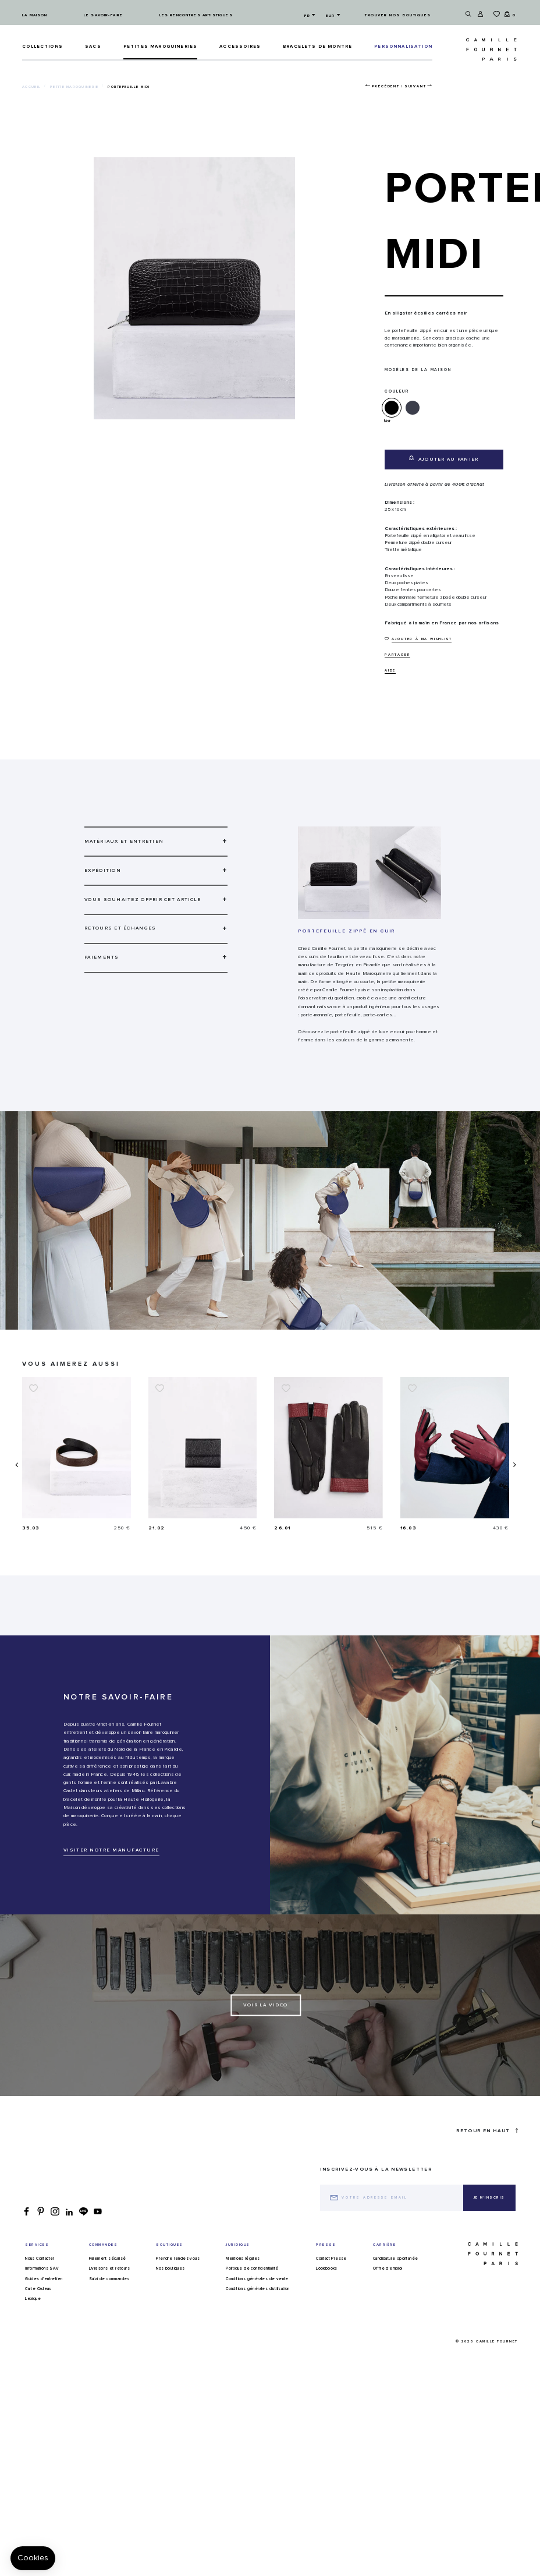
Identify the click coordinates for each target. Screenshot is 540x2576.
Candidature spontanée (395, 2290)
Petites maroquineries (160, 46)
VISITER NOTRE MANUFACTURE (111, 1881)
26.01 (408, 1528)
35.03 (157, 1528)
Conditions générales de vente (257, 2310)
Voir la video (265, 2036)
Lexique (33, 2330)
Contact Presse (331, 2290)
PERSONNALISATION (403, 46)
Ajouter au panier (443, 458)
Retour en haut (486, 2162)
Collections (42, 46)
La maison (34, 15)
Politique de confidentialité (252, 2300)
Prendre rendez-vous (178, 2290)
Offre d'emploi (388, 2300)
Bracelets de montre (317, 46)
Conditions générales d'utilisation (258, 2320)
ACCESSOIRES (240, 46)
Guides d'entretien (43, 2310)
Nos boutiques (170, 2300)
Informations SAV (42, 2300)
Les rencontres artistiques (196, 15)
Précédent (386, 86)
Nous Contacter (40, 2290)
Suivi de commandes (109, 2310)
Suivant (415, 86)
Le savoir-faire (103, 15)
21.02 (282, 1528)
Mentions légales (243, 2290)
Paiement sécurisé (107, 2290)
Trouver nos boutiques (398, 15)
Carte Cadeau (38, 2320)
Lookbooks (327, 2300)
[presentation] (15, 1480)
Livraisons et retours (109, 2300)
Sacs (93, 46)
